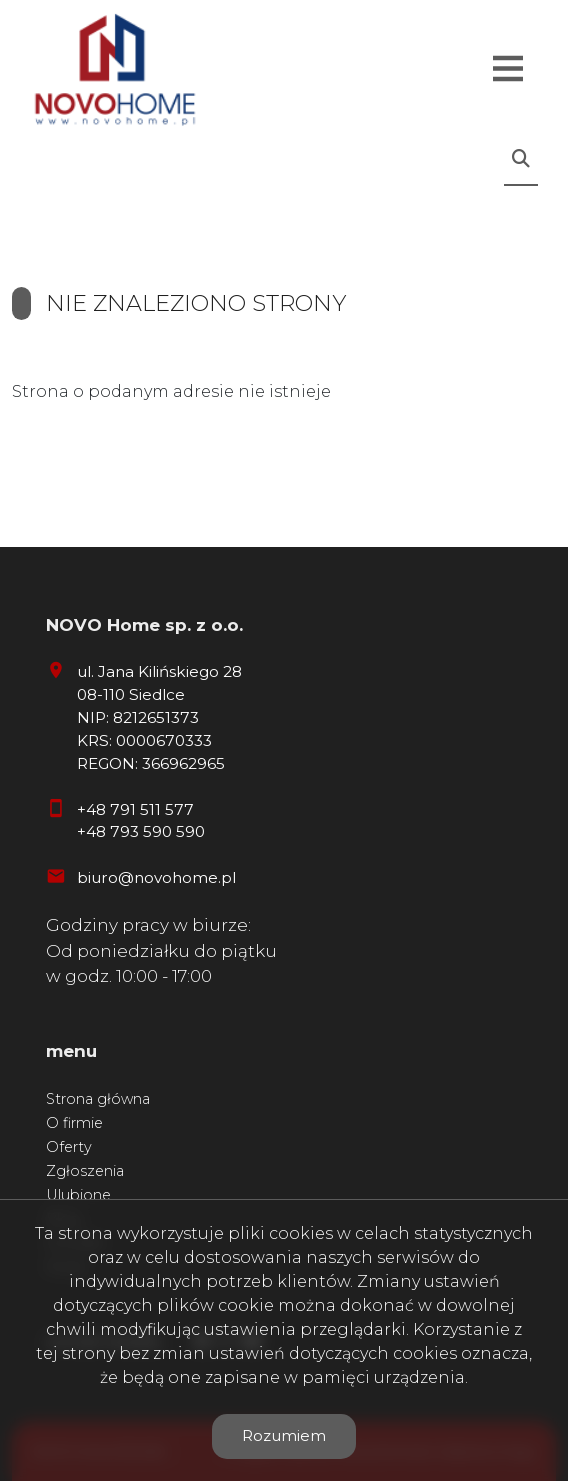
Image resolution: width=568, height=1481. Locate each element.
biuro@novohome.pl (156, 877)
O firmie (74, 1123)
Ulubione (78, 1195)
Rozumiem (284, 1435)
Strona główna (98, 1099)
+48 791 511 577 (135, 809)
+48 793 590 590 (141, 831)
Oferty (69, 1147)
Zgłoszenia (85, 1171)
